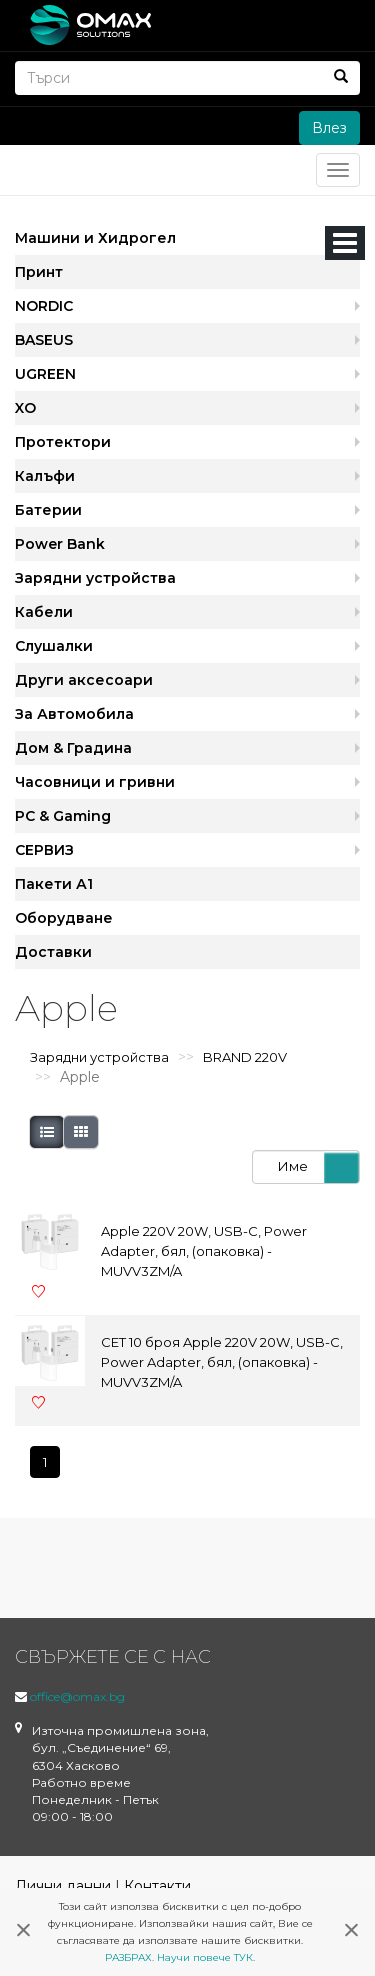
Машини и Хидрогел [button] (95, 238)
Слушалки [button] (54, 646)
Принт (39, 272)
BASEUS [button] (44, 340)
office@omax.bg (77, 1696)
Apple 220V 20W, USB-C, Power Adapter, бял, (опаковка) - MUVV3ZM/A (204, 1251)
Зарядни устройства (99, 1057)
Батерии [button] (48, 510)
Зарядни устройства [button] (95, 578)
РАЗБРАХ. (129, 1957)
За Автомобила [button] (74, 714)
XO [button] (25, 408)
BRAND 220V (245, 1057)
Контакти (157, 1886)
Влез (329, 128)
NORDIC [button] (44, 306)
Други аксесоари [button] (84, 680)
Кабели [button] (44, 612)
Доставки (53, 952)
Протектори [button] (63, 442)
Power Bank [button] (60, 544)
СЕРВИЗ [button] (44, 850)
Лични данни (63, 1886)
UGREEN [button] (45, 374)
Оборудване (64, 918)
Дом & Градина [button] (73, 748)
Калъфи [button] (45, 476)
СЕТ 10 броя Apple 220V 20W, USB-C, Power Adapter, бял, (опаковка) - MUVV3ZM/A (222, 1362)
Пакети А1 (54, 884)
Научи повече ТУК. (206, 1957)
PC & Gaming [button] (63, 816)
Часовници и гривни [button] (95, 782)
